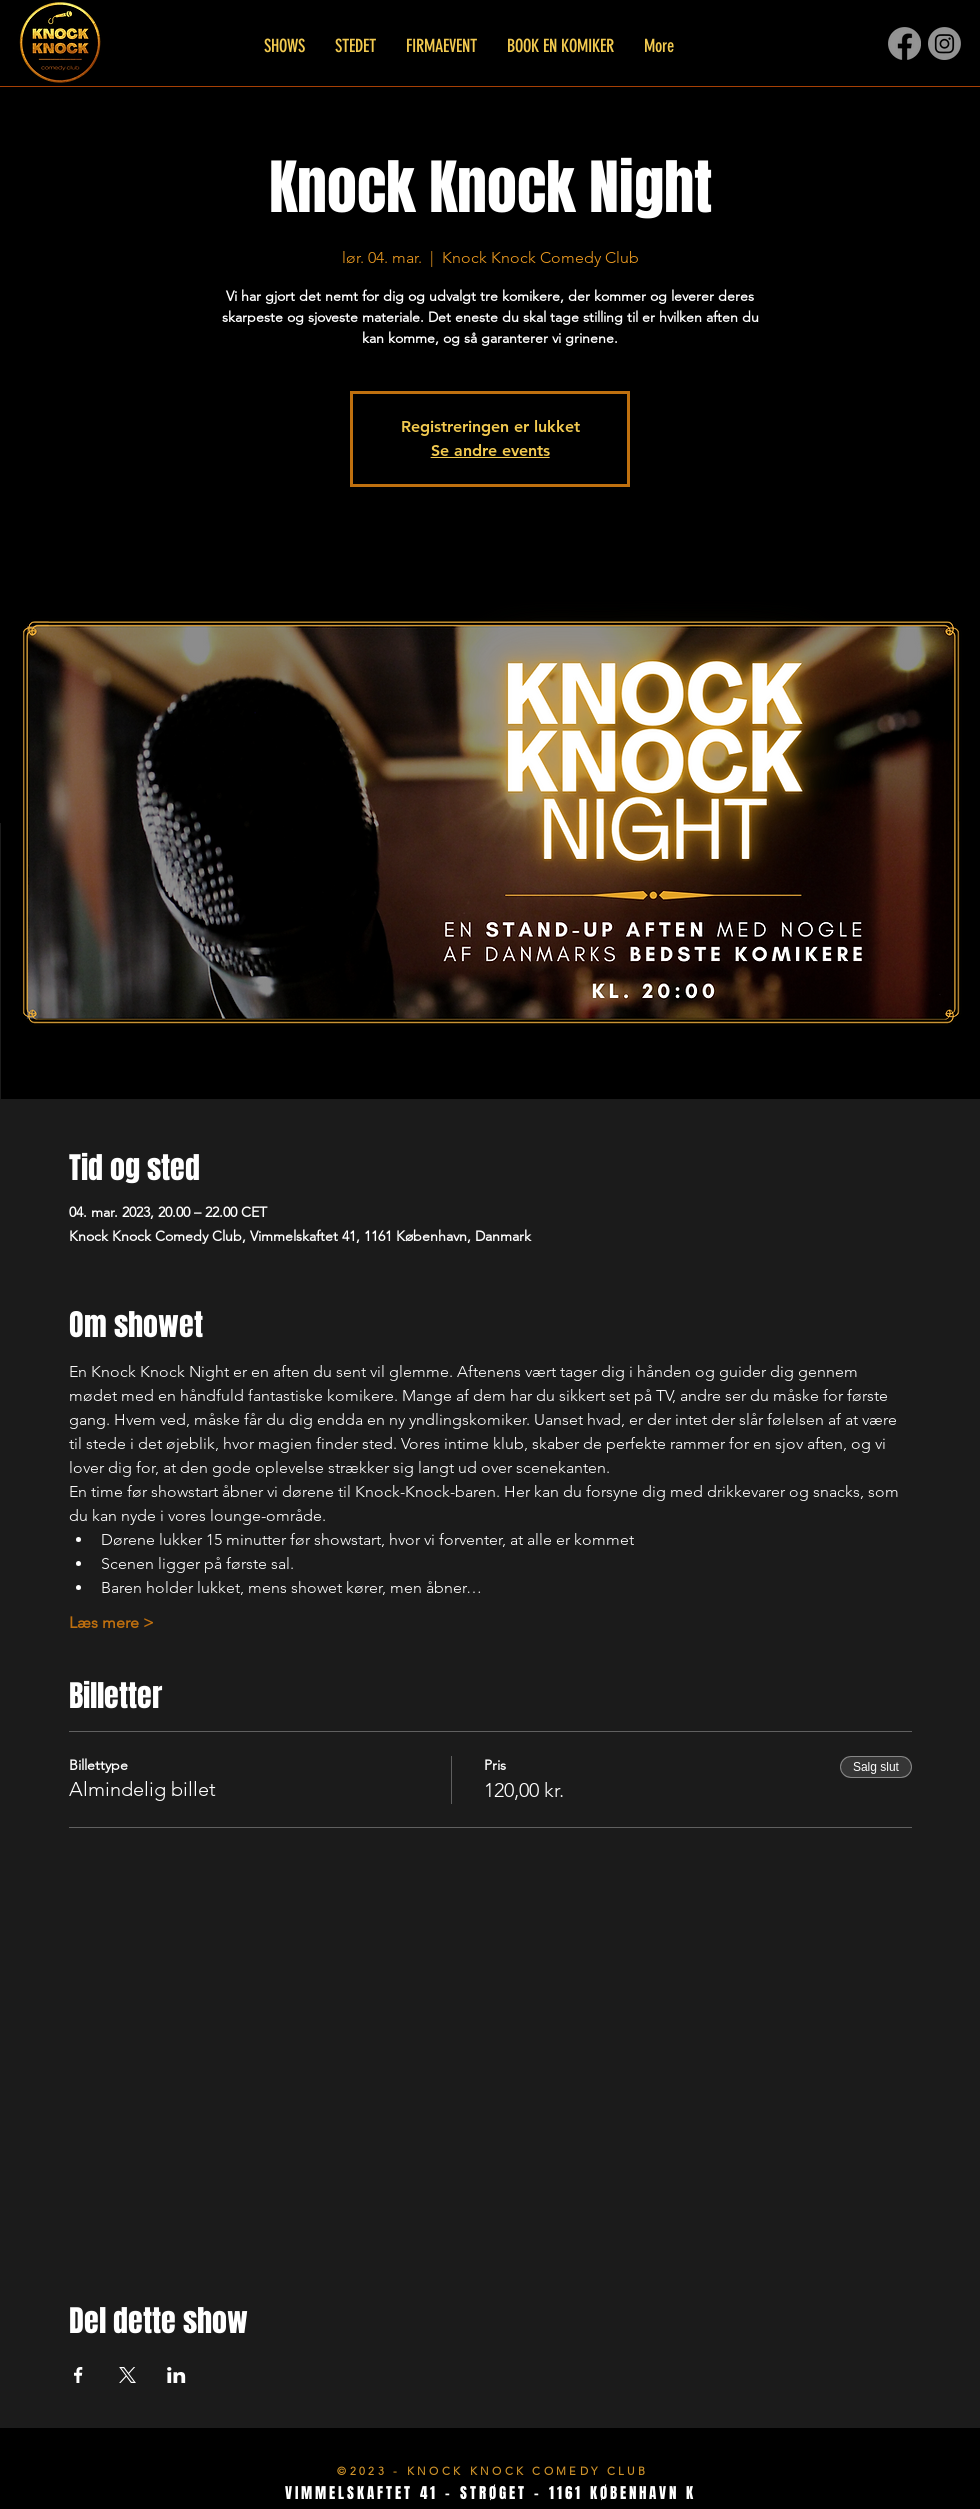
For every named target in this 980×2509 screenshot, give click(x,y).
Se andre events (490, 450)
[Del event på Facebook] (78, 2375)
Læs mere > (111, 1622)
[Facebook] (904, 43)
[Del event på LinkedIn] (176, 2375)
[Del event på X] (127, 2375)
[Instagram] (944, 43)
